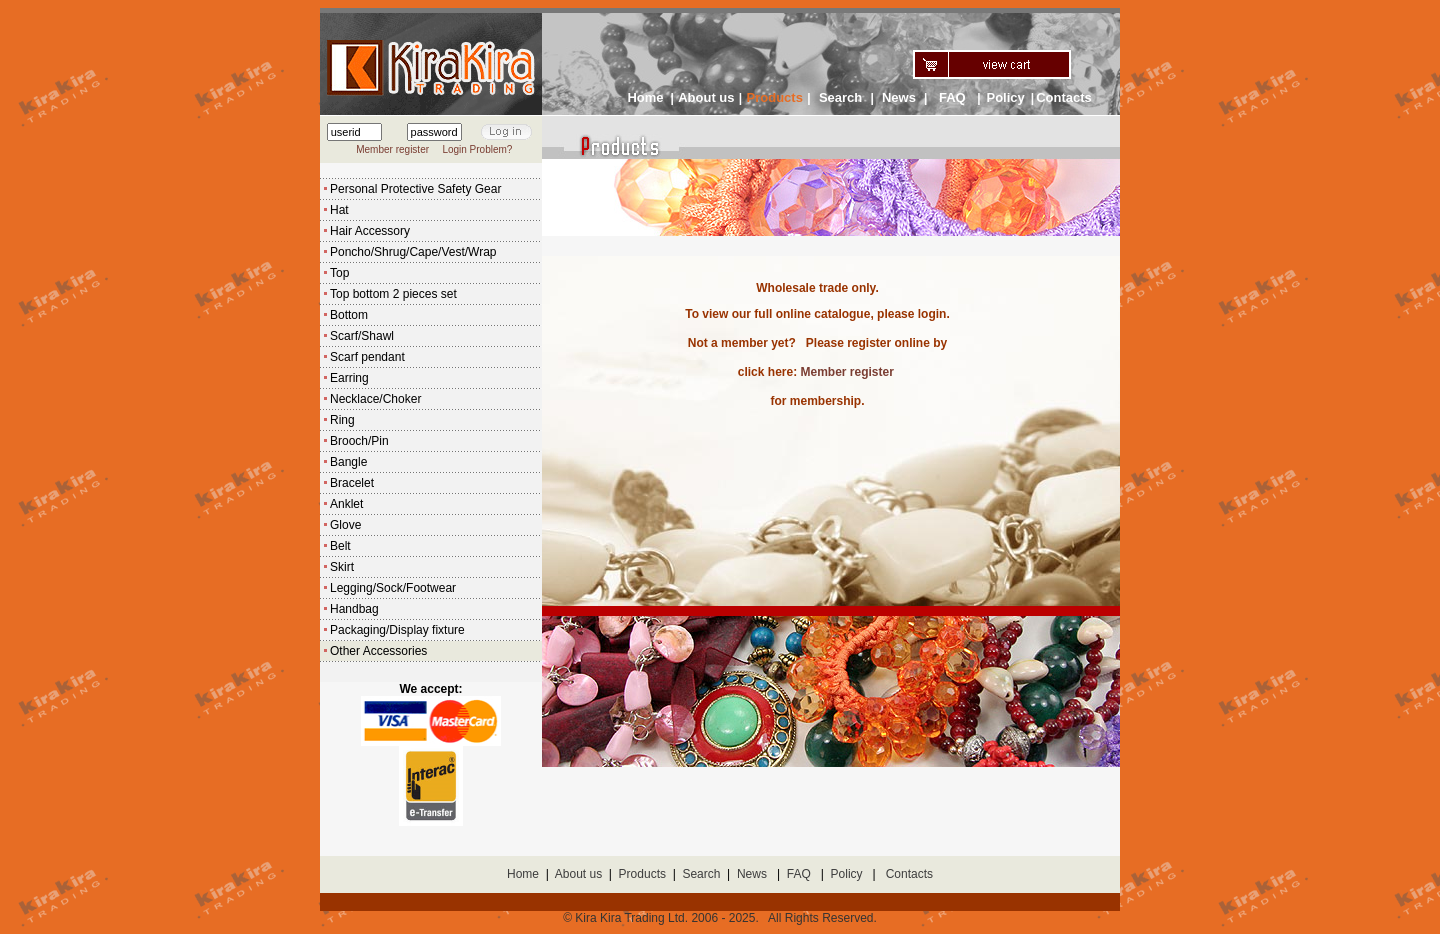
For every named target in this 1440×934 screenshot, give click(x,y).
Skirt (342, 567)
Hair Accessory (370, 231)
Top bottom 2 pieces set (393, 294)
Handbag (354, 609)
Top (339, 273)
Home (645, 97)
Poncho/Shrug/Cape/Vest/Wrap (413, 252)
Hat (339, 210)
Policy (1005, 97)
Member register (392, 149)
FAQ (952, 97)
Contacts (1064, 97)
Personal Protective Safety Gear (415, 189)
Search (840, 97)
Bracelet (352, 483)
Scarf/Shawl (362, 336)
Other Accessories (378, 651)
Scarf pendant (367, 357)
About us (706, 97)
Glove (345, 525)
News (899, 97)
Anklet (346, 504)
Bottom (349, 315)
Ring (342, 420)
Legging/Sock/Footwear (393, 588)
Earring (349, 378)
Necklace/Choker (375, 399)
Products (642, 874)
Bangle (348, 462)
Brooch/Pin (359, 441)
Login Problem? (477, 149)
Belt (340, 546)
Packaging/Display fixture (397, 630)
